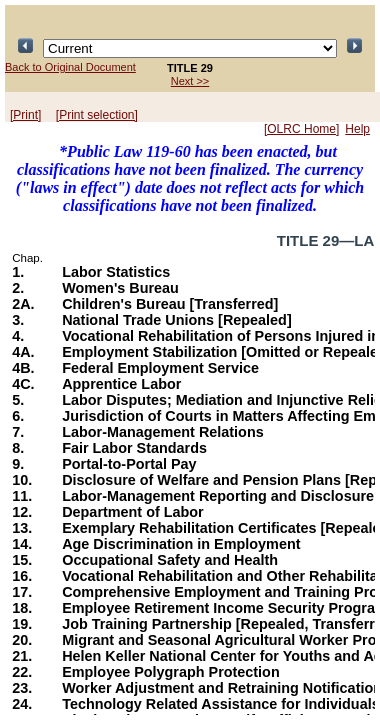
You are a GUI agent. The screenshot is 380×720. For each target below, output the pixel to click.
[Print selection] (97, 115)
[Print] (25, 115)
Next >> (190, 81)
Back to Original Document (70, 67)
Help (357, 129)
